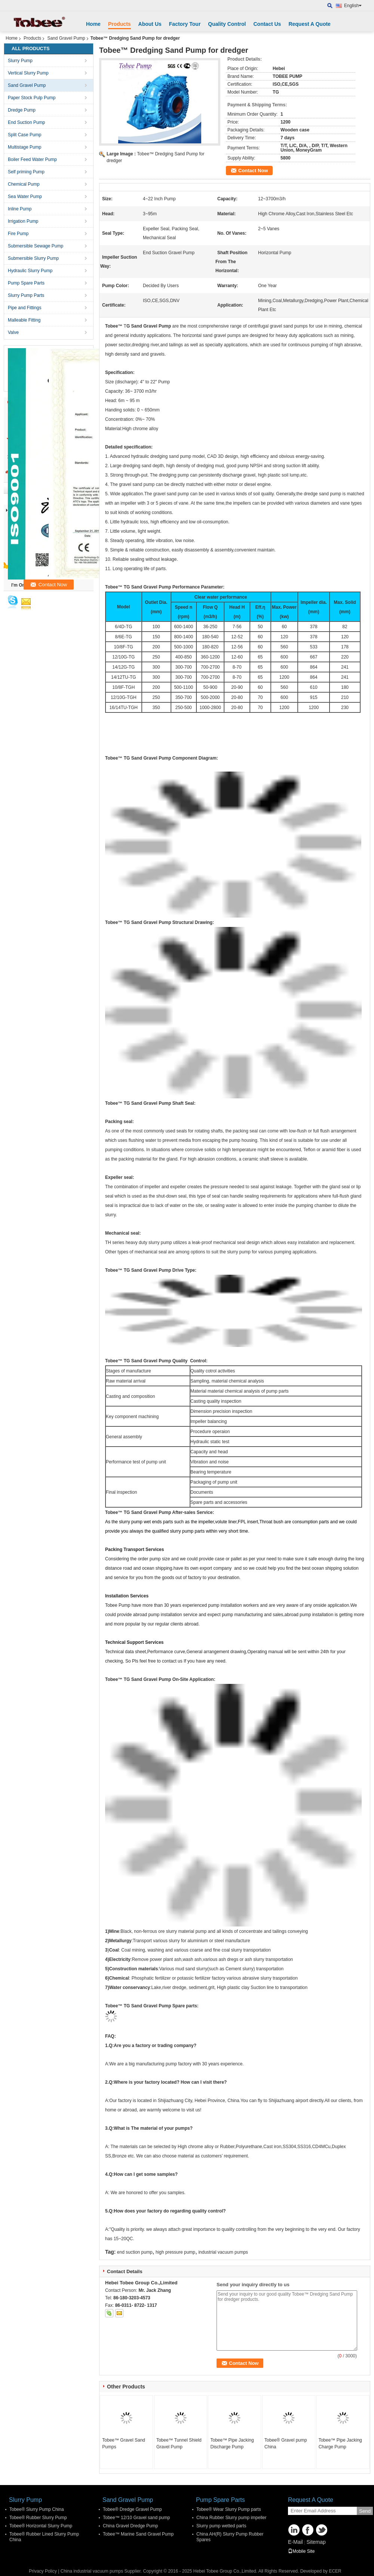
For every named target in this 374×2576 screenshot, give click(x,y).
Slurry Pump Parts (26, 295)
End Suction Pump (26, 122)
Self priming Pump (26, 171)
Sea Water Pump (25, 196)
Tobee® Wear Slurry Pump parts (228, 2509)
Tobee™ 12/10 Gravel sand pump (136, 2517)
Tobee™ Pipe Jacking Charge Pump (340, 2443)
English (353, 5)
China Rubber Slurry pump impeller (231, 2517)
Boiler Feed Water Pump (32, 159)
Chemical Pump (24, 184)
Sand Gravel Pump (66, 38)
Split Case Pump (24, 134)
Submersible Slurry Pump (33, 258)
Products (119, 24)
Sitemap (315, 2542)
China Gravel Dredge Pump (130, 2525)
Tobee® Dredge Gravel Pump (132, 2509)
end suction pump (135, 2252)
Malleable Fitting (24, 320)
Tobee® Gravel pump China (285, 2443)
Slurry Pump (20, 60)
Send (365, 2511)
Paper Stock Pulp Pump (31, 97)
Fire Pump (18, 233)
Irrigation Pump (23, 221)
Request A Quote (309, 24)
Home (93, 24)
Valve (13, 332)
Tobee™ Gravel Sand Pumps (123, 2443)
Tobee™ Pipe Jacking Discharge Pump (232, 2443)
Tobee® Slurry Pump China (36, 2509)
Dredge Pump (22, 110)
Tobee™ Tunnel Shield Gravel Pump (179, 2443)
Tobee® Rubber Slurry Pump (38, 2517)
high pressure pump (175, 2252)
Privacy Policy (43, 2571)
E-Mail (295, 2542)
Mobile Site (301, 2551)
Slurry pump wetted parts (221, 2525)
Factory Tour (185, 24)
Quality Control (227, 24)
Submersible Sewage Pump (35, 246)
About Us (150, 24)
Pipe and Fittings (24, 307)
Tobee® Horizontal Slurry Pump (40, 2525)
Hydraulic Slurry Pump (30, 270)
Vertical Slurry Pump (28, 73)
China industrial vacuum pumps (92, 2571)
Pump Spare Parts (26, 283)
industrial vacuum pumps (223, 2252)
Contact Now (253, 170)
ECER (335, 2571)
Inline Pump (19, 209)
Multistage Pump (24, 147)
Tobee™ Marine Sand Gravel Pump (138, 2534)
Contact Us (267, 24)
